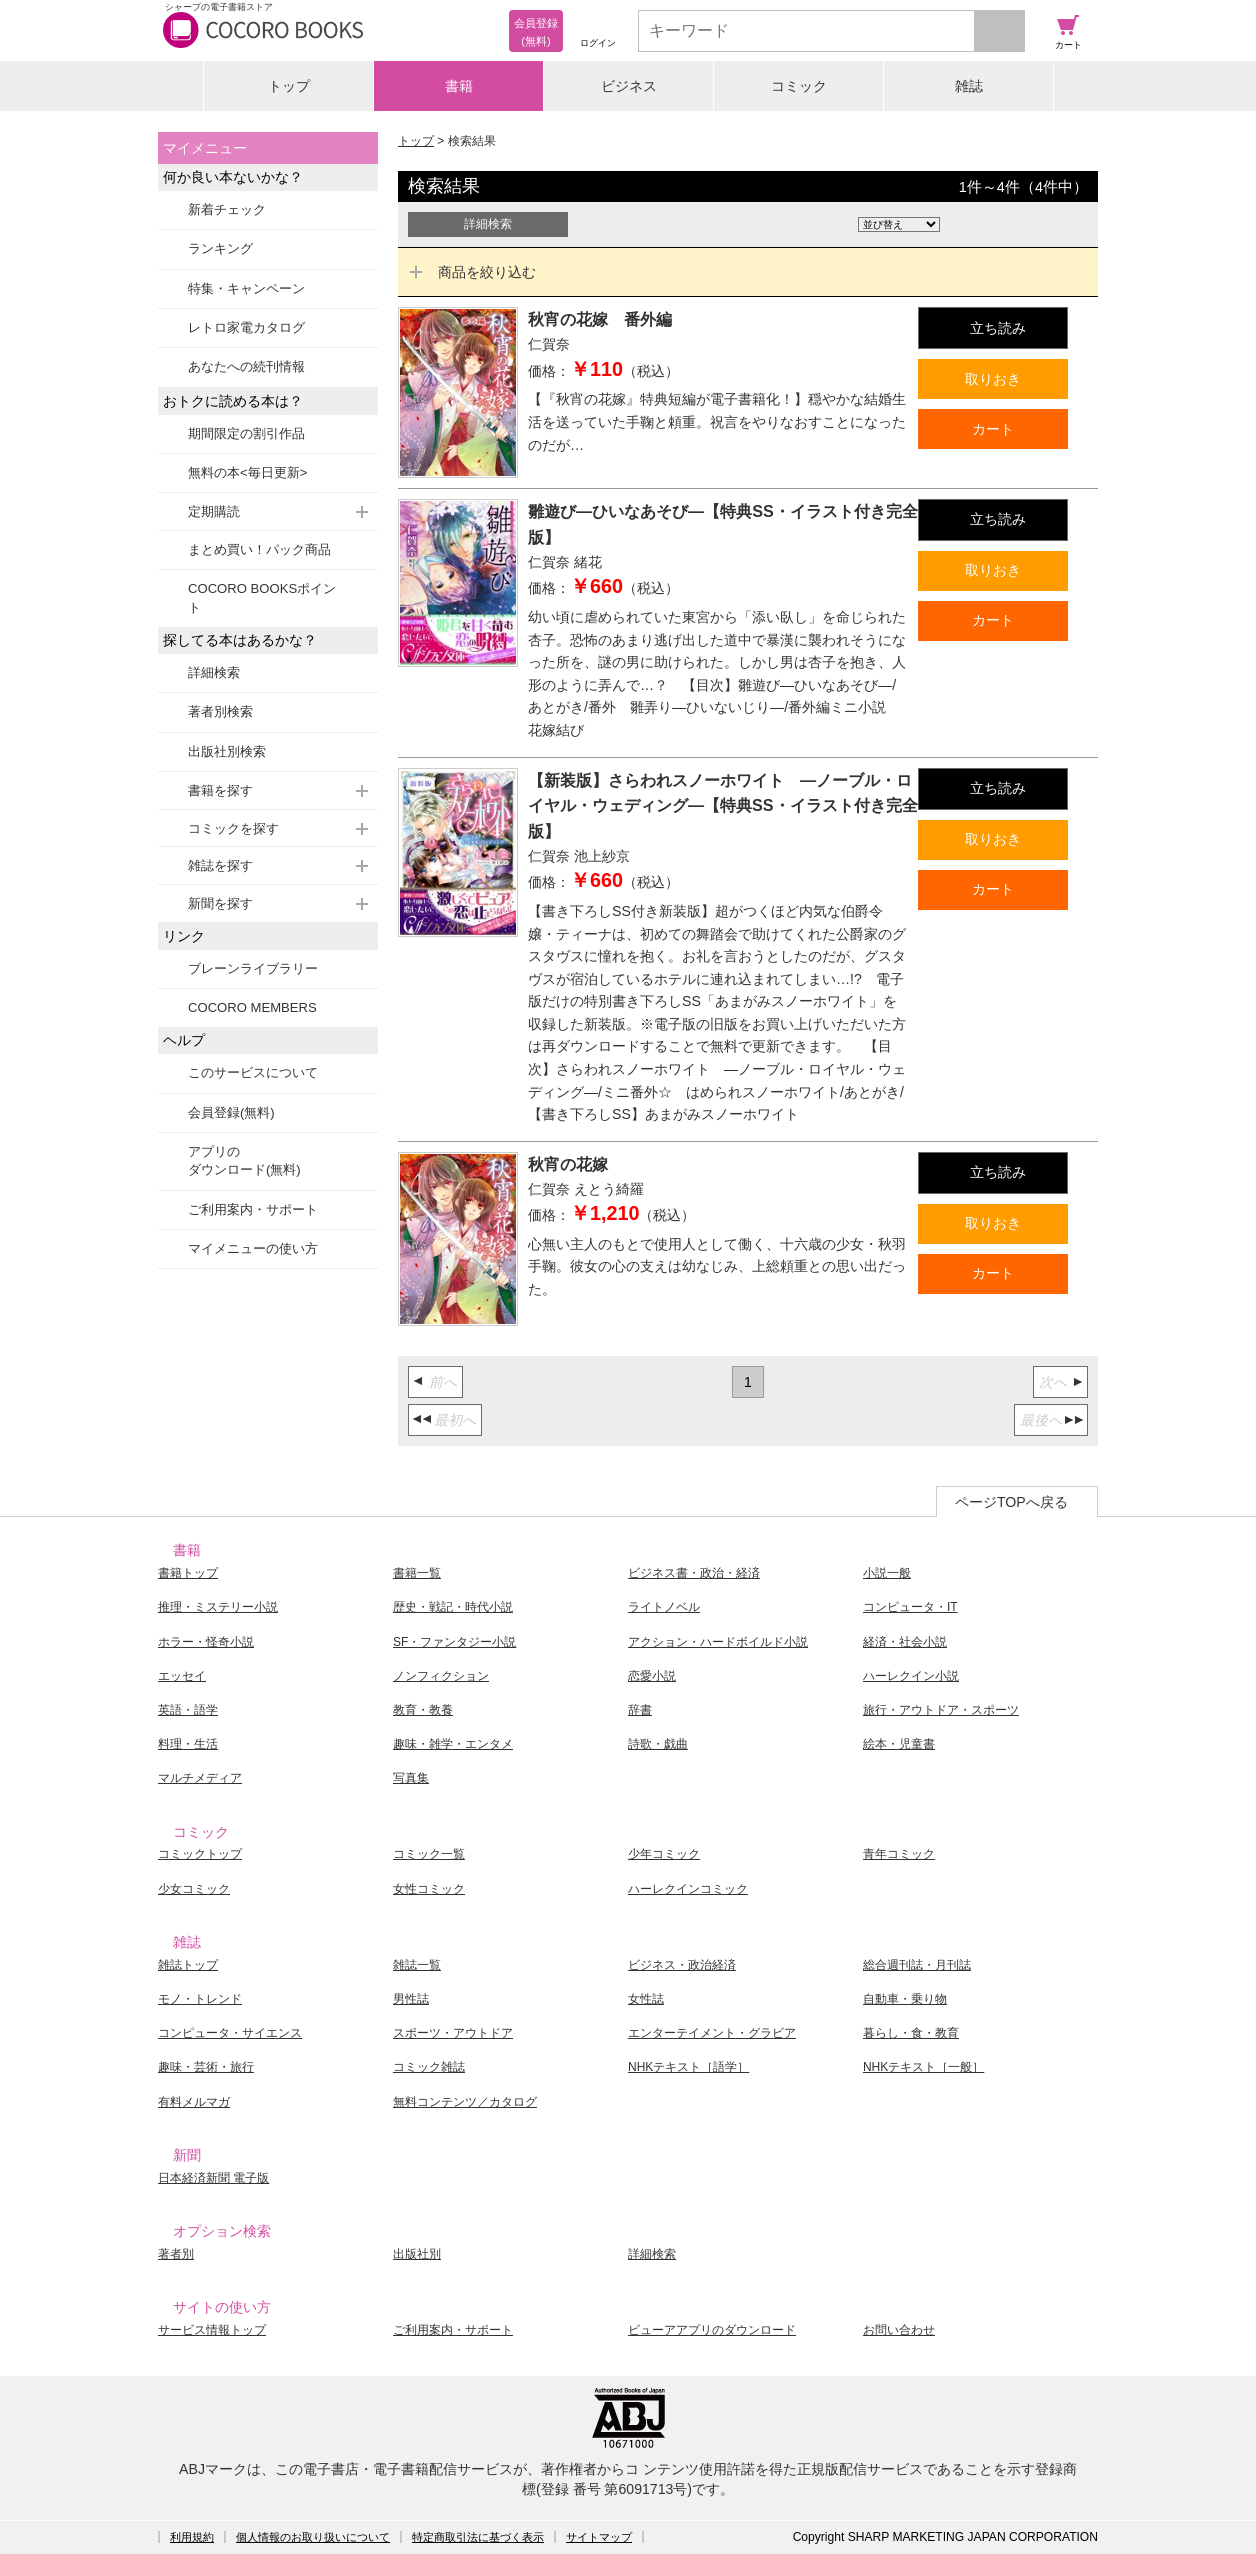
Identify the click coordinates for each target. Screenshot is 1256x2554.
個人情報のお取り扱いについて (313, 2537)
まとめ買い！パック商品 (259, 549)
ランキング (220, 248)
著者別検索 (220, 711)
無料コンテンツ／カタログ (465, 2102)
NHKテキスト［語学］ (688, 2067)
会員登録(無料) (231, 1112)
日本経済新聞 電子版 (213, 2178)
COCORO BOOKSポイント (262, 597)
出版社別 (417, 2254)
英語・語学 (188, 1710)
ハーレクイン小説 (911, 1676)
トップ (289, 86)
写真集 (411, 1778)
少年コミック (664, 1854)
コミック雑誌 (429, 2067)
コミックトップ (200, 1854)
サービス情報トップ (212, 2330)
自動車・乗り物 (905, 1999)
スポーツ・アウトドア (453, 2033)
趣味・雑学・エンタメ (453, 1744)
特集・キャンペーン (246, 288)
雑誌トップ (188, 1965)
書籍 (459, 86)
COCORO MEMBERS (252, 1007)
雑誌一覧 (417, 1965)
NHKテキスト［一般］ (923, 2067)
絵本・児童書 (899, 1744)
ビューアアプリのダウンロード (712, 2330)
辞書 (640, 1710)
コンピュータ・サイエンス (230, 2033)
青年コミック (899, 1854)
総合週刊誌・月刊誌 (917, 1965)
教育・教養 (423, 1710)
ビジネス (629, 86)
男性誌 (411, 1999)
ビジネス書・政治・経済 (694, 1573)
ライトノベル (664, 1607)
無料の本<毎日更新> (247, 472)
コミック (799, 86)
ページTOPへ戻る (1011, 1502)
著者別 (176, 2254)
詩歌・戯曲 (658, 1744)
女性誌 (646, 1999)
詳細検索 (214, 672)
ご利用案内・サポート (253, 1209)
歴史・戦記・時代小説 (453, 1607)
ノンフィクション (441, 1676)
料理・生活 (188, 1744)
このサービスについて (253, 1072)
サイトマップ (599, 2537)
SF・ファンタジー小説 (454, 1642)
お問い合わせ (899, 2330)
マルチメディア (200, 1778)
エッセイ (182, 1676)
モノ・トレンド (200, 1999)
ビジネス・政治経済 (682, 1965)
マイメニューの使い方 (253, 1248)
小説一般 (887, 1573)
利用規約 (192, 2537)
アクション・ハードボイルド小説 (718, 1642)
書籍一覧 (417, 1573)
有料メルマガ (194, 2102)
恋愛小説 (652, 1676)
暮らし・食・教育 (911, 2033)
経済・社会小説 (905, 1642)
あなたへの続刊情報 (246, 366)
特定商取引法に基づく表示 (478, 2537)
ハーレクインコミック (688, 1889)
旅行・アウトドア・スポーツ (941, 1710)
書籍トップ (188, 1573)
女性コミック (429, 1889)
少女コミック (194, 1889)
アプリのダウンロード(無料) (244, 1160)
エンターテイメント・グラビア (712, 2033)
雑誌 (969, 86)
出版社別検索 (227, 751)
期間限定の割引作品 (246, 433)
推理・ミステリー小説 (218, 1607)
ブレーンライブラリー (253, 968)
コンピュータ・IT (910, 1607)
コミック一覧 (429, 1854)
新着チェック (227, 209)
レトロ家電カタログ (246, 327)
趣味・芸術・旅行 (206, 2067)
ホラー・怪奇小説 (206, 1642)
